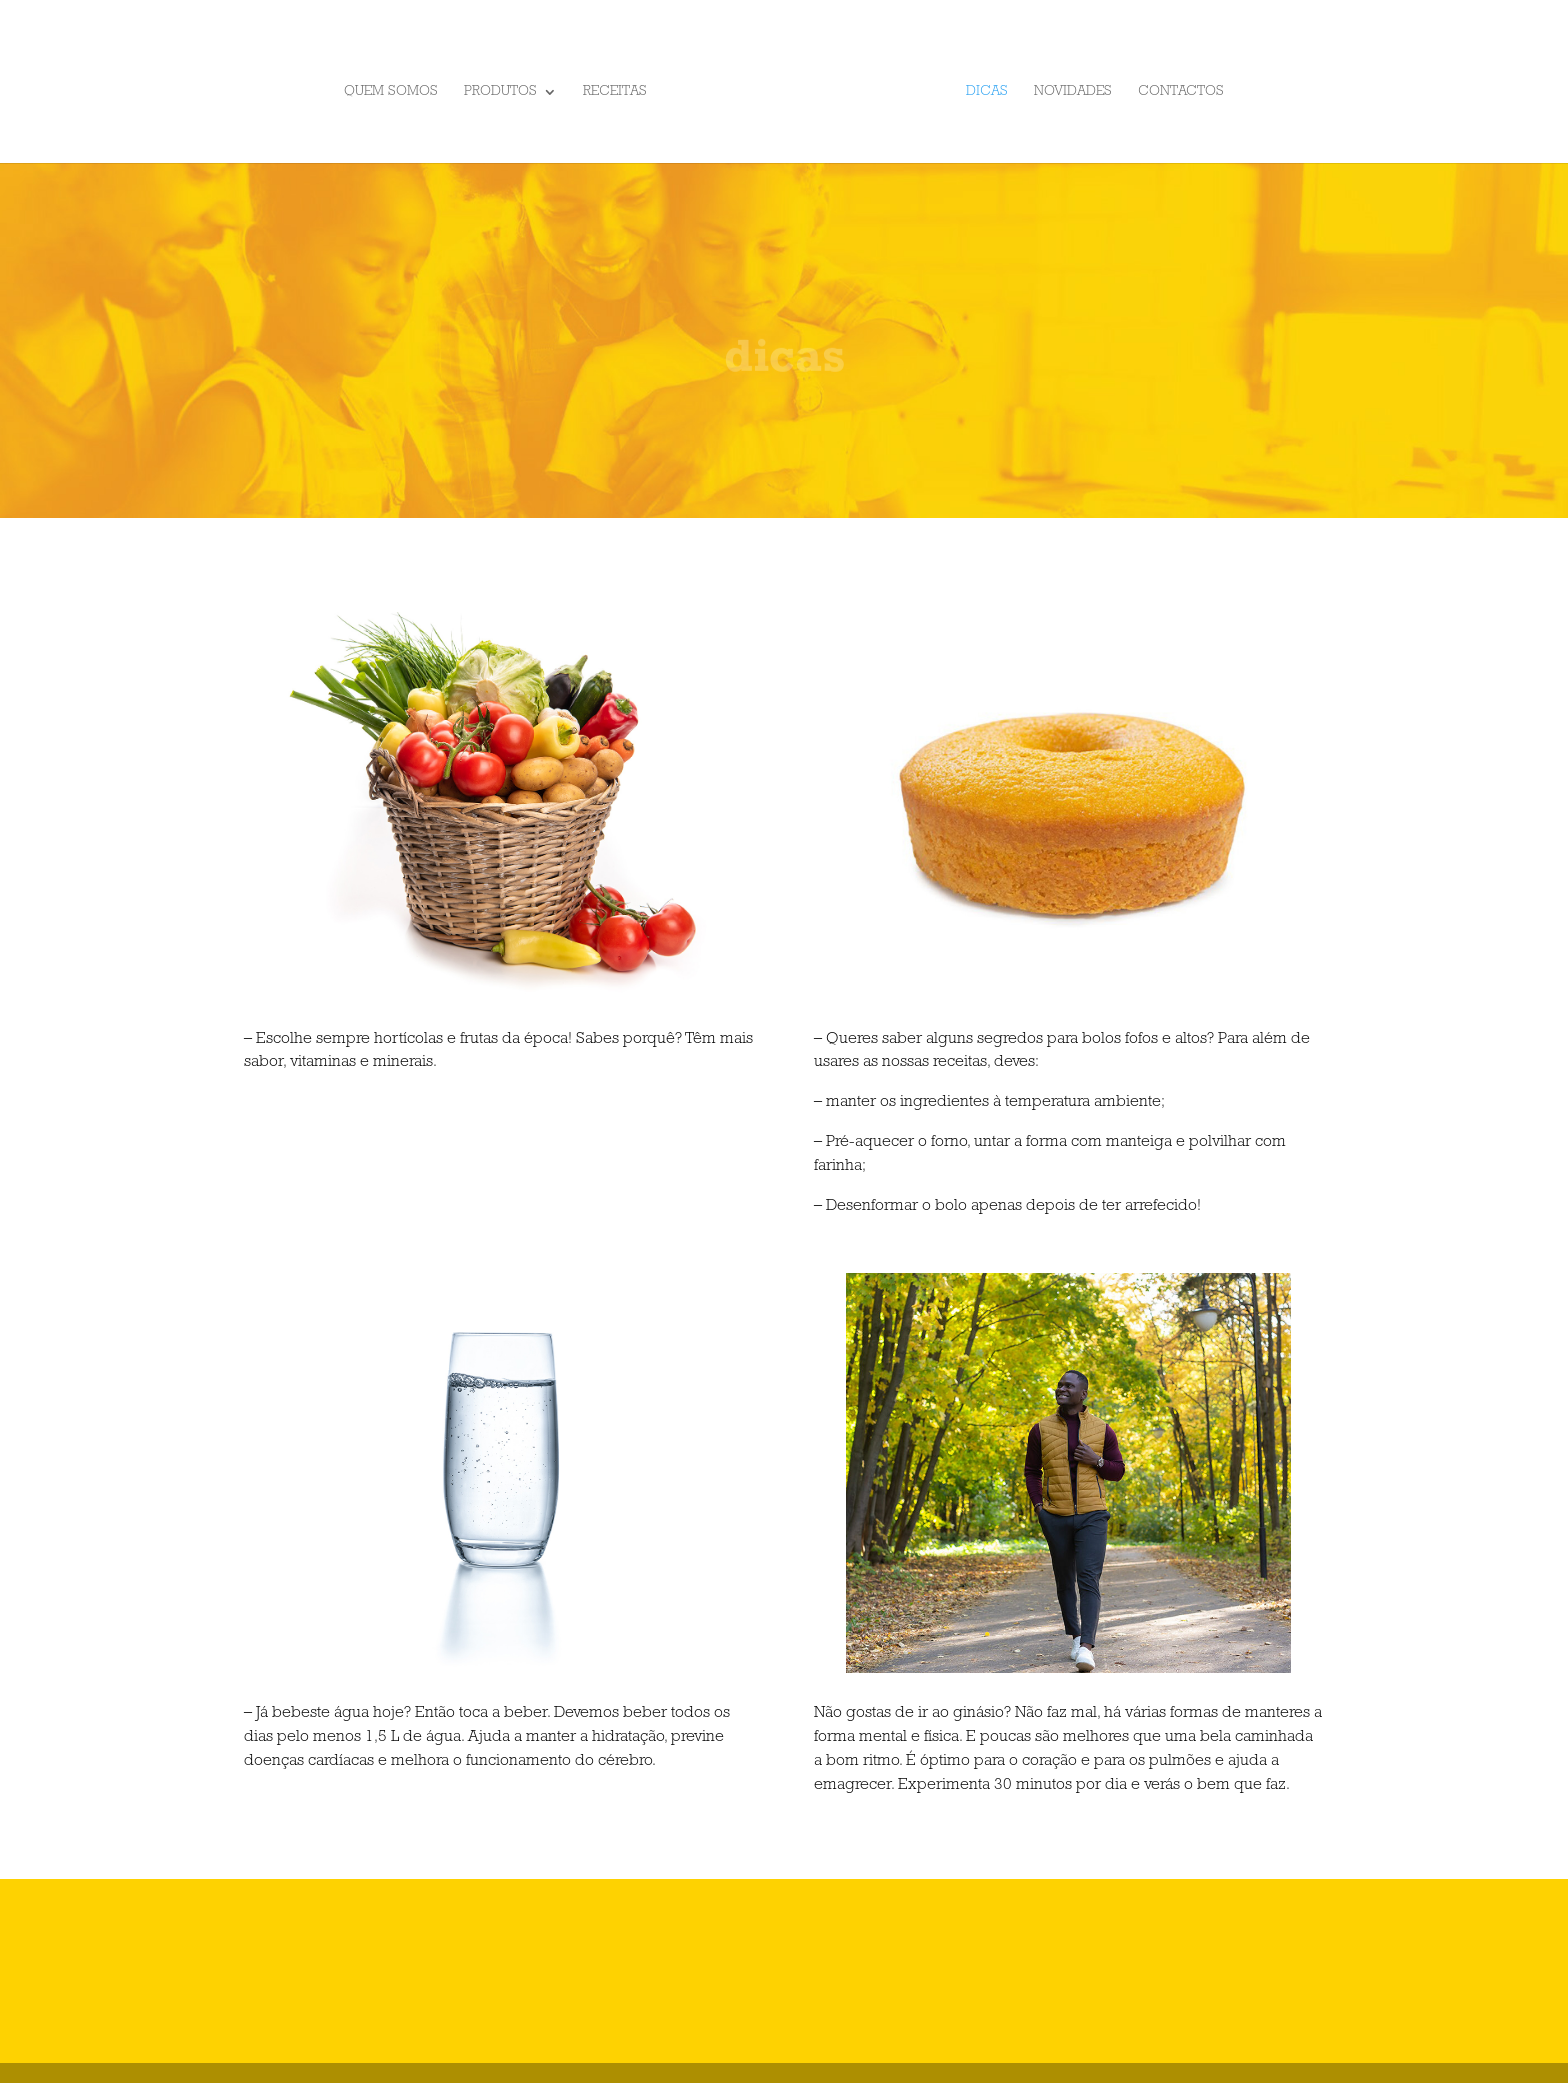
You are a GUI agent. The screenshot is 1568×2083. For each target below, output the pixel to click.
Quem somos (391, 92)
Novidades (1073, 92)
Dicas (987, 92)
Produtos (500, 92)
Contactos (1181, 92)
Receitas (615, 92)
